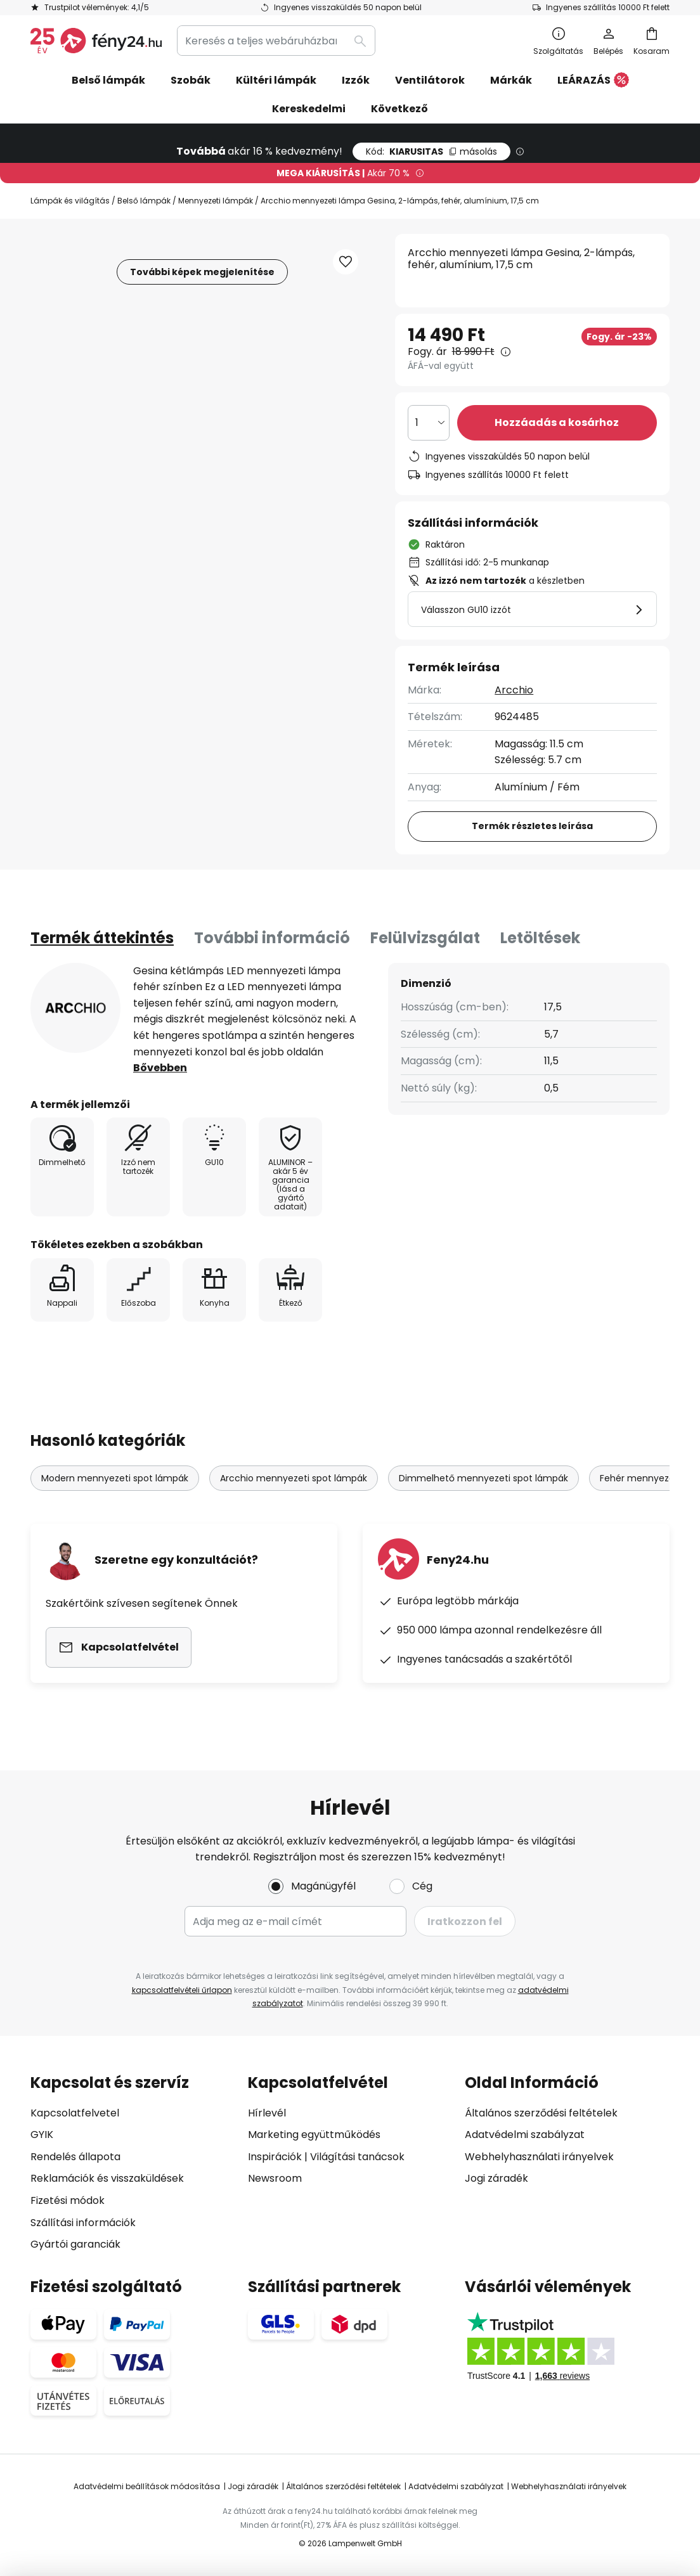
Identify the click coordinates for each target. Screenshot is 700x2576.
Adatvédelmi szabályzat (525, 2134)
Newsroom (275, 2178)
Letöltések (540, 937)
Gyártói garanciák (75, 2244)
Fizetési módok (67, 2200)
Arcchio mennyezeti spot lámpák (293, 1478)
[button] (345, 261)
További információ (272, 937)
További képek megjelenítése (202, 272)
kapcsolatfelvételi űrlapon (182, 1990)
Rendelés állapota (75, 2156)
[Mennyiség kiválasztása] (429, 423)
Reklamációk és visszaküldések (107, 2178)
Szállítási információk (83, 2222)
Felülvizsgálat (425, 937)
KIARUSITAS (431, 151)
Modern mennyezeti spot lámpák (114, 1478)
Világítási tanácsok (357, 2156)
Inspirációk (275, 2156)
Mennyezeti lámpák (215, 200)
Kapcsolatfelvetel (74, 2113)
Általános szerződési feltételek (541, 2113)
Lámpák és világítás (70, 200)
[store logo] (96, 40)
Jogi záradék (496, 2178)
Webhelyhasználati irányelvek (539, 2156)
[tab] (102, 938)
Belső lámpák (144, 200)
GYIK (41, 2134)
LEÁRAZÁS (593, 80)
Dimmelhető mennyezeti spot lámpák (483, 1478)
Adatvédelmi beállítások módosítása (147, 2486)
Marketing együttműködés (314, 2134)
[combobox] (276, 40)
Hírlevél (267, 2113)
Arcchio (514, 690)
